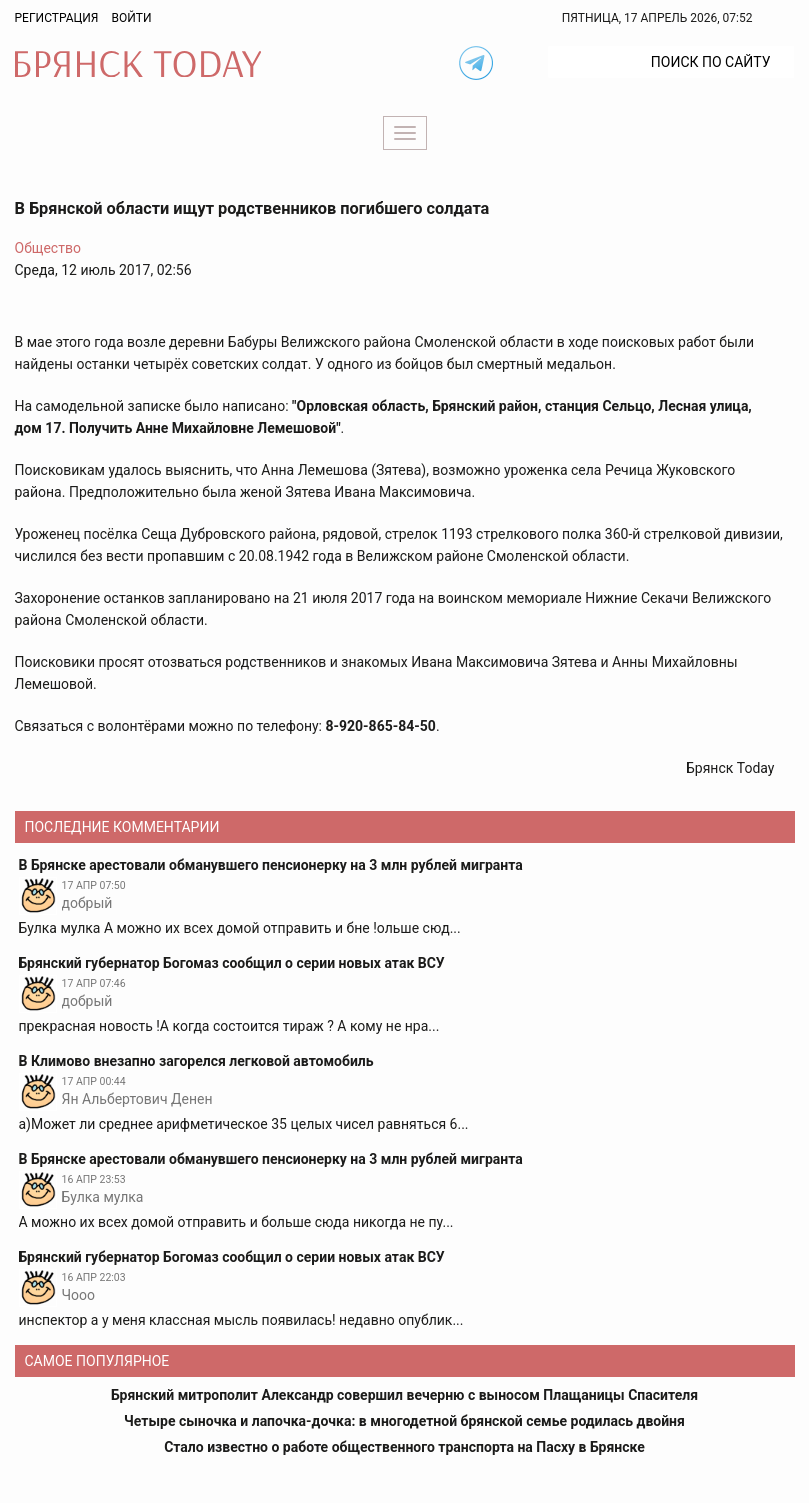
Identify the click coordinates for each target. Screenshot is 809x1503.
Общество (48, 248)
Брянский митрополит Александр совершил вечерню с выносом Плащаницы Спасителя (404, 1395)
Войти (131, 18)
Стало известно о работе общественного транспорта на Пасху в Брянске (404, 1447)
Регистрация (57, 18)
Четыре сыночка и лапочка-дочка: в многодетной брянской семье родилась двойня (404, 1421)
